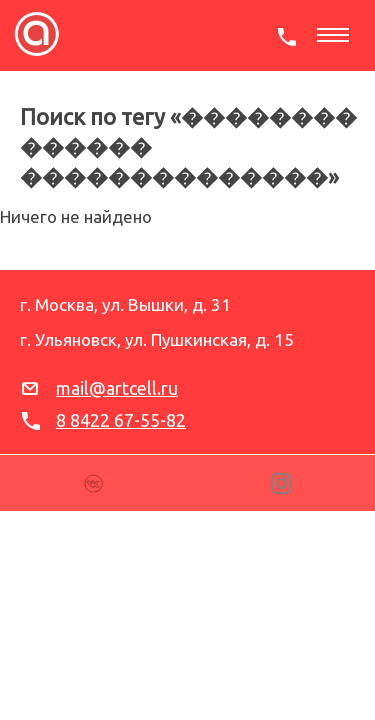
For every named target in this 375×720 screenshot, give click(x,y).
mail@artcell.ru (117, 388)
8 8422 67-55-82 (121, 420)
